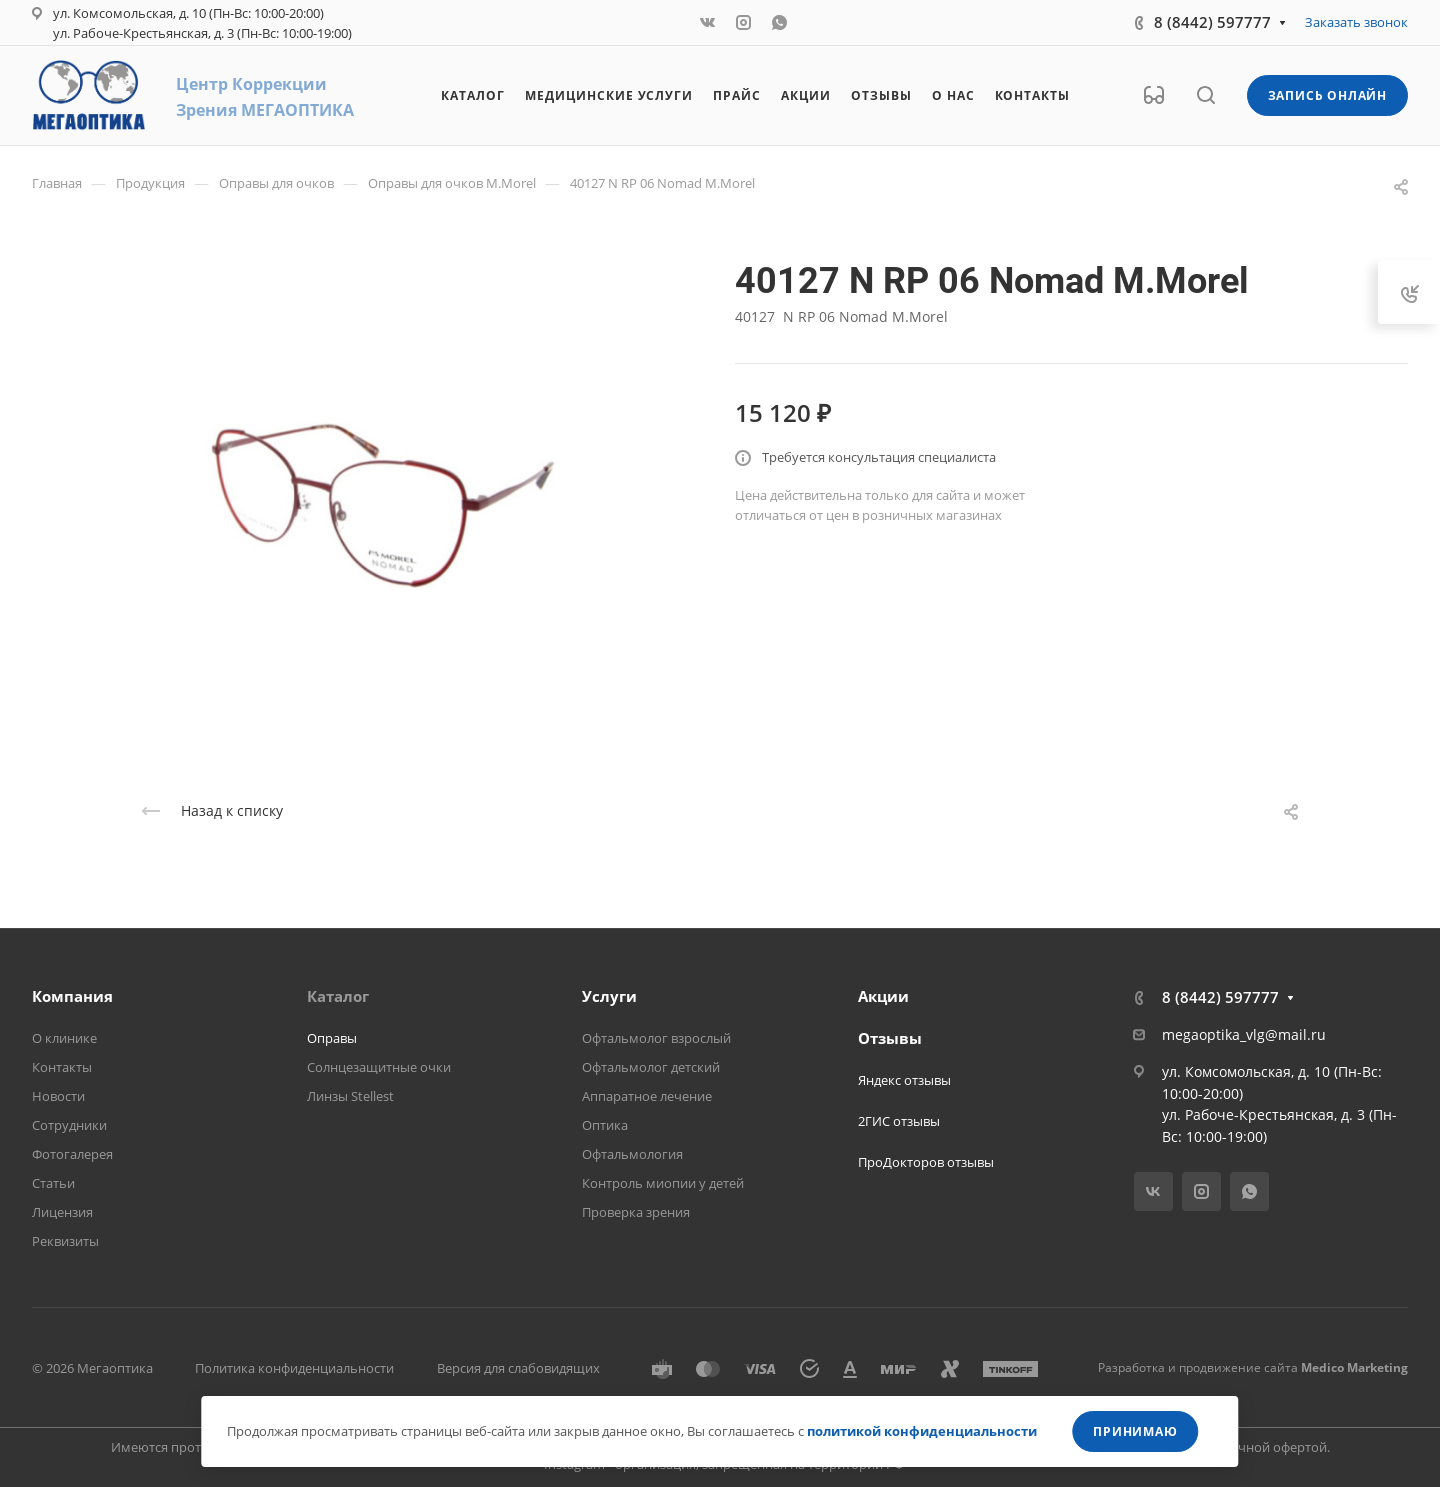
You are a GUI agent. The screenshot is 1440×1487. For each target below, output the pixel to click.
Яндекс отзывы (904, 1080)
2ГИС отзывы (899, 1121)
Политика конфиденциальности (294, 1368)
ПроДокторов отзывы (926, 1162)
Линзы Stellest (350, 1096)
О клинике (64, 1038)
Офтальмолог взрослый (656, 1038)
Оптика (605, 1125)
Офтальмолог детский (651, 1067)
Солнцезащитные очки (379, 1067)
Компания (72, 996)
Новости (58, 1096)
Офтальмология (632, 1154)
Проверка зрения (636, 1212)
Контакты (62, 1067)
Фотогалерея (72, 1154)
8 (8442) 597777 (1212, 22)
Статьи (53, 1183)
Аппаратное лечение (647, 1096)
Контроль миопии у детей (663, 1183)
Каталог (338, 996)
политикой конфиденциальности (922, 1431)
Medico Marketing (1354, 1367)
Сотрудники (69, 1125)
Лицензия (62, 1212)
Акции (883, 996)
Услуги (609, 996)
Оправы (332, 1038)
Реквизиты (65, 1241)
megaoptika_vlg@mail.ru (1244, 1034)
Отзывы (890, 1038)
